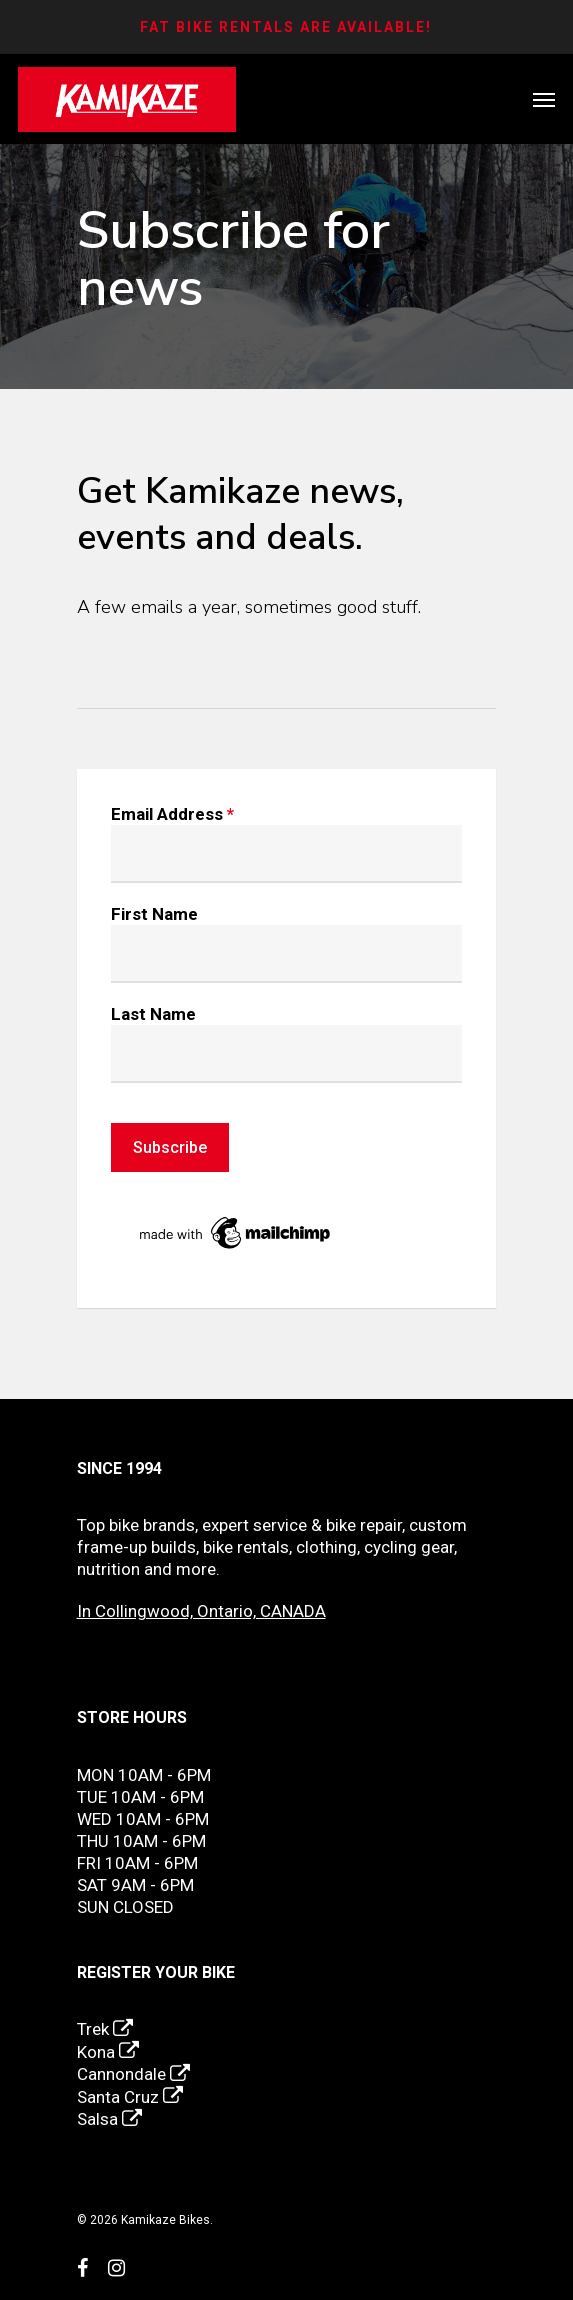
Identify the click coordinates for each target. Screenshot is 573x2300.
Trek (105, 2029)
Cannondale (133, 2074)
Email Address (172, 814)
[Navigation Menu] (544, 100)
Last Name (153, 1014)
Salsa (109, 2119)
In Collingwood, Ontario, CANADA (201, 1611)
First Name (154, 914)
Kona (108, 2052)
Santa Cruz (130, 2097)
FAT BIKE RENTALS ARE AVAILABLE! (286, 27)
